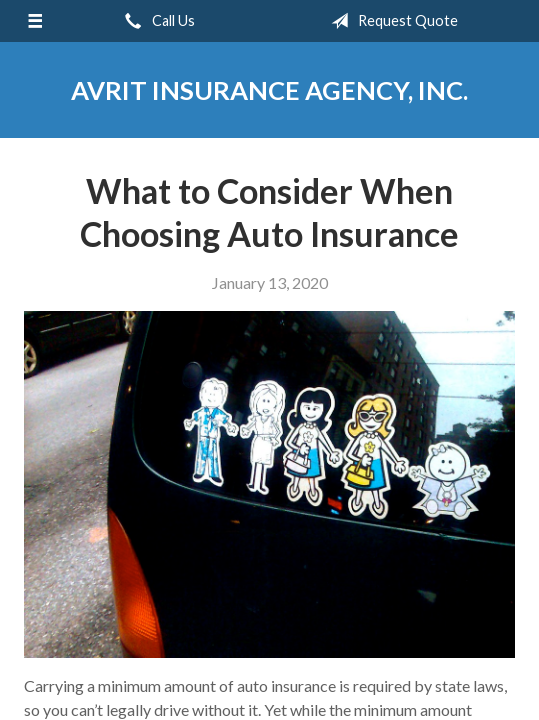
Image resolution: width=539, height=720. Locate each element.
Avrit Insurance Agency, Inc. (269, 90)
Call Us (156, 21)
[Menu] (35, 21)
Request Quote (390, 21)
